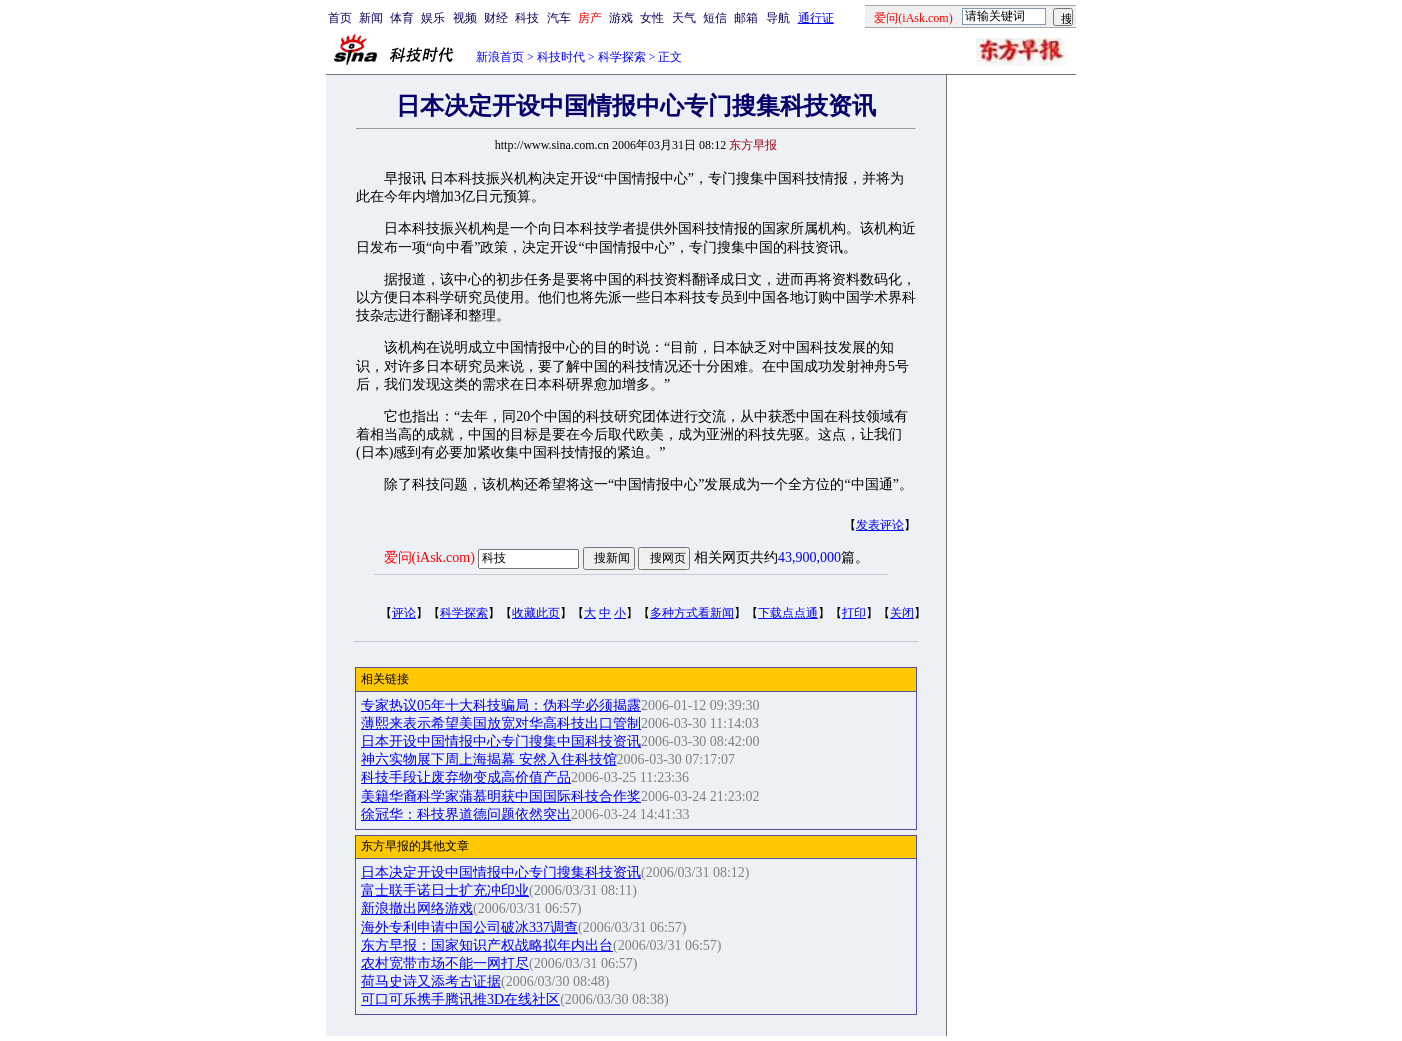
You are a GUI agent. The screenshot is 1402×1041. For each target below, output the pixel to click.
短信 (715, 18)
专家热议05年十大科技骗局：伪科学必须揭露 (501, 705)
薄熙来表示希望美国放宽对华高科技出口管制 (501, 723)
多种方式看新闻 (692, 613)
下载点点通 (788, 613)
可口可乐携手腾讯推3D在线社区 (460, 999)
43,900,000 (809, 557)
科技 (527, 18)
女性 (652, 18)
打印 (854, 613)
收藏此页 (536, 613)
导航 (778, 18)
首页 (340, 18)
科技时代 (561, 57)
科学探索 (622, 57)
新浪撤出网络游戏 (417, 908)
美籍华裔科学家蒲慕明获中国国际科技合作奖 (501, 796)
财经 (496, 18)
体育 (402, 18)
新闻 (371, 18)
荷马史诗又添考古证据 (431, 981)
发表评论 (880, 525)
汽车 (559, 18)
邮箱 (746, 18)
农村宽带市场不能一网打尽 (445, 963)
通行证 (816, 18)
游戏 (621, 18)
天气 (684, 18)
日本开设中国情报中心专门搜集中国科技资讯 (501, 741)
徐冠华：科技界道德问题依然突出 (466, 814)
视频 (465, 18)
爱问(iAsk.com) (429, 557)
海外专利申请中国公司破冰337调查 (469, 927)
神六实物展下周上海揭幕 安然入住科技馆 (489, 759)
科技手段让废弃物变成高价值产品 (466, 777)
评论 (404, 613)
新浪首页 (500, 57)
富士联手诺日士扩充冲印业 (445, 890)
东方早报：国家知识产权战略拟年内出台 (487, 945)
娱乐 (433, 18)
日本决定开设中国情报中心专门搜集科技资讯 (501, 872)
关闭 (902, 613)
